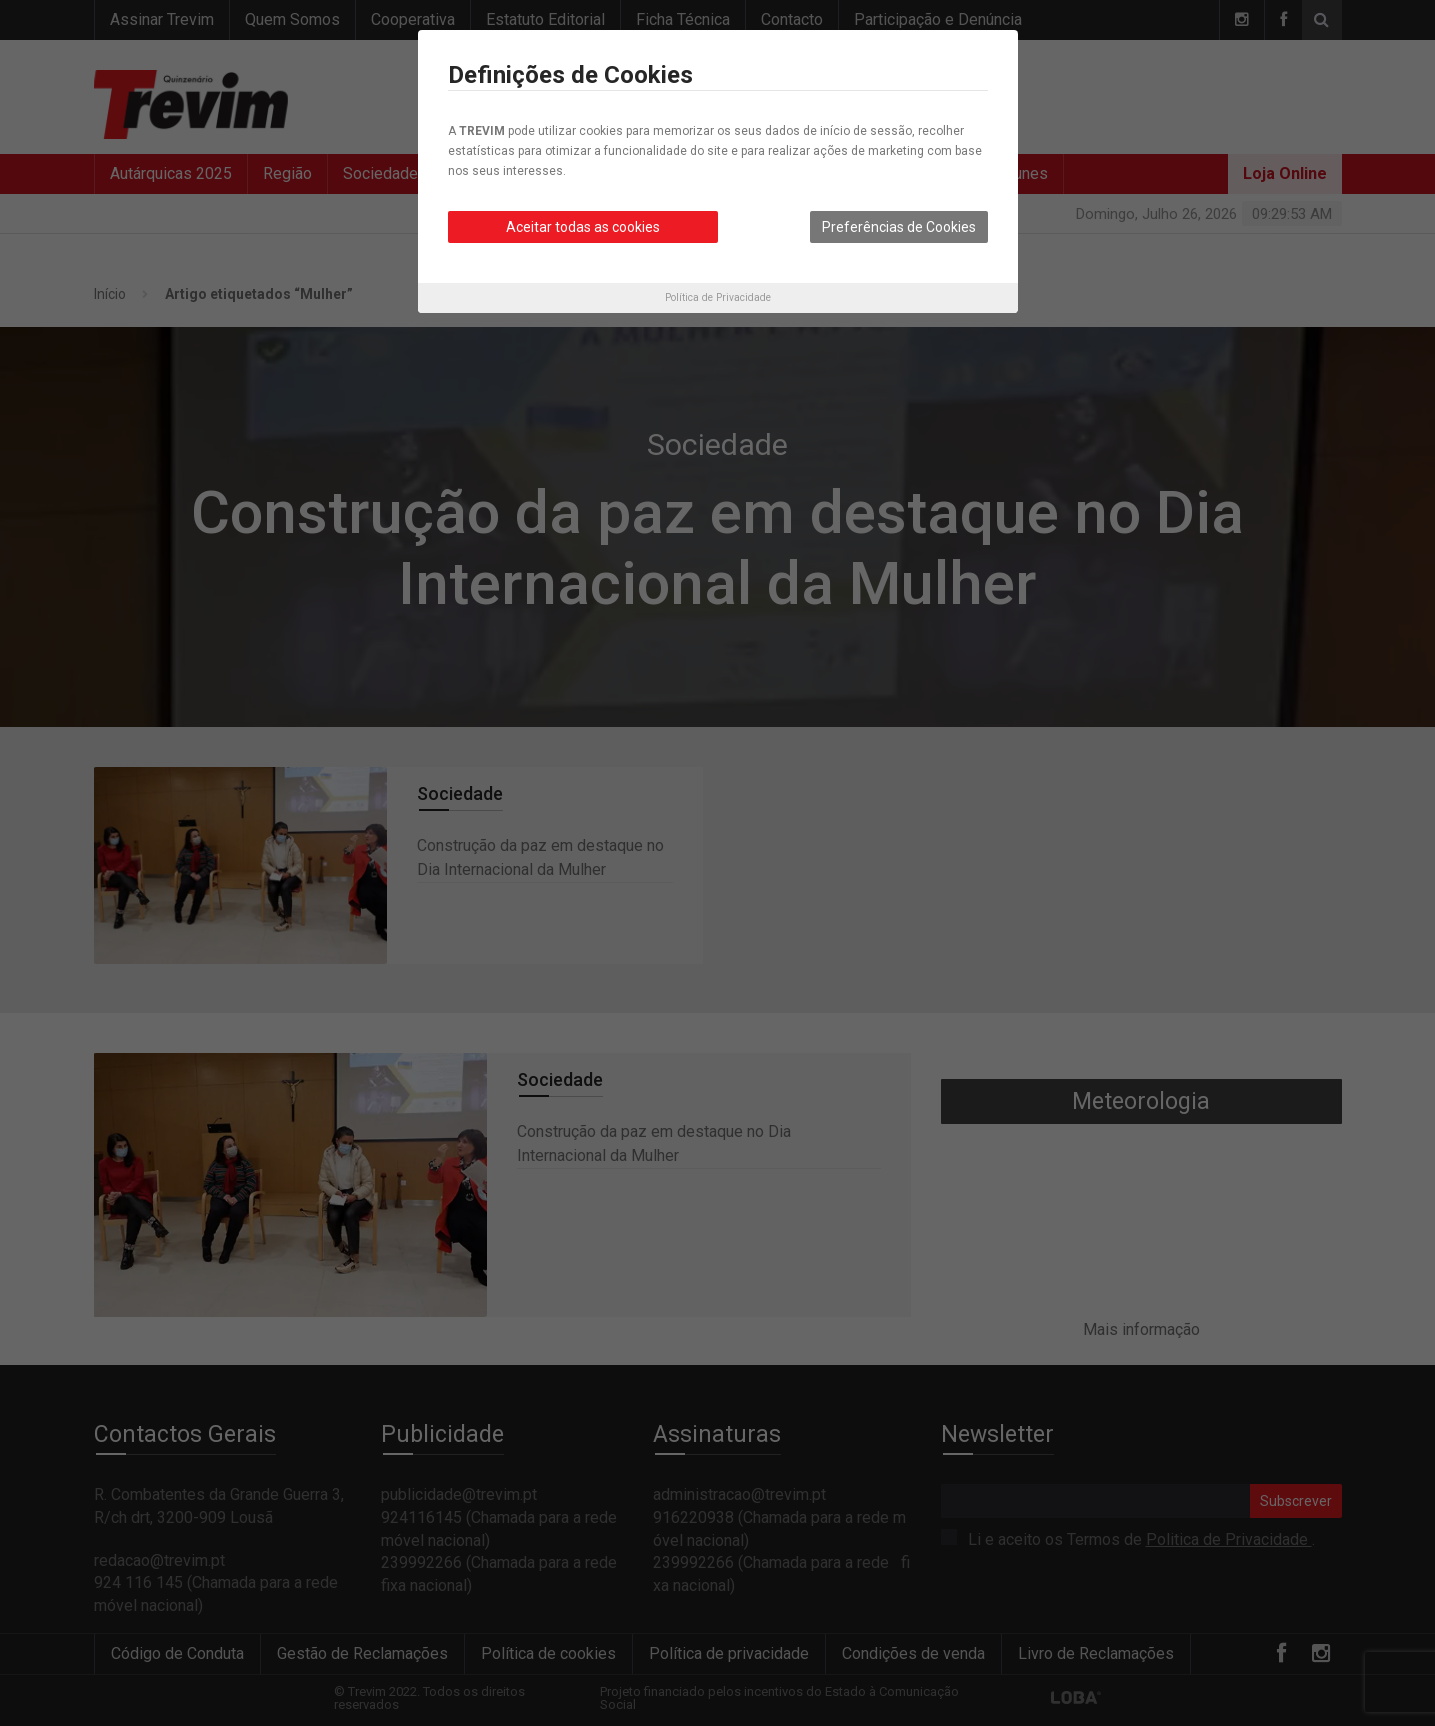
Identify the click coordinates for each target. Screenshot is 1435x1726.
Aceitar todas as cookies (583, 227)
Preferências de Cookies (899, 227)
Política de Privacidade (718, 297)
